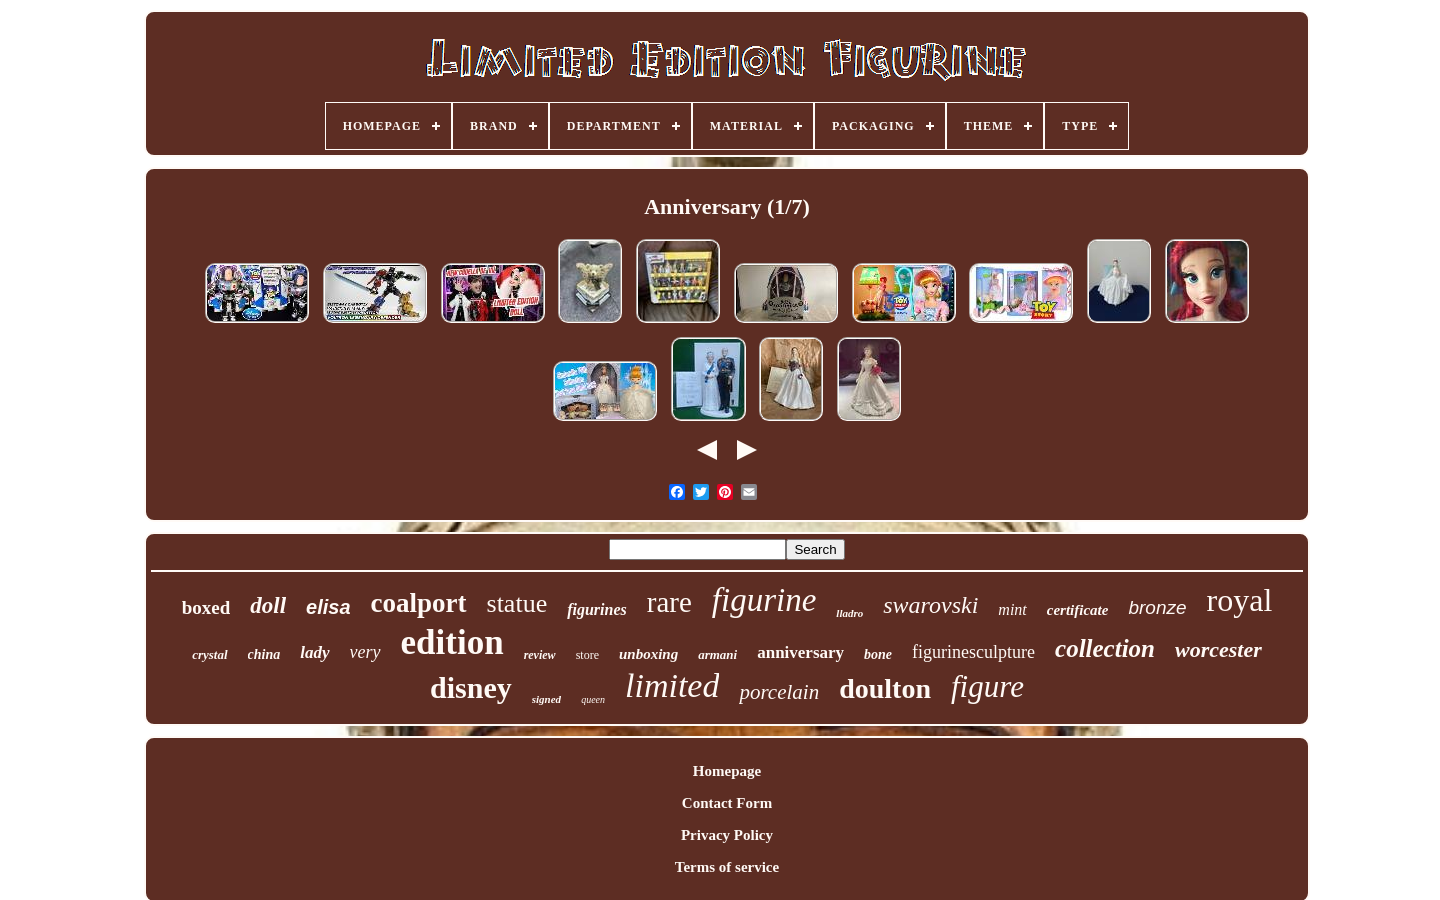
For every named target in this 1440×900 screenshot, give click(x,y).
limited (672, 685)
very (365, 652)
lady (314, 652)
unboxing (648, 654)
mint (1012, 609)
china (264, 654)
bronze (1157, 607)
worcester (1218, 649)
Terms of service (727, 867)
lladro (849, 613)
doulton (885, 688)
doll (268, 605)
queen (593, 699)
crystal (209, 654)
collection (1105, 648)
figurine (764, 600)
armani (717, 654)
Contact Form (727, 803)
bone (878, 654)
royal (1240, 600)
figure (987, 686)
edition (452, 642)
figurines (597, 609)
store (587, 655)
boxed (206, 607)
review (540, 655)
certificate (1078, 610)
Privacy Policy (727, 835)
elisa (328, 607)
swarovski (930, 605)
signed (546, 699)
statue (517, 603)
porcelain (779, 692)
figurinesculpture (973, 652)
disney (471, 687)
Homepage (727, 771)
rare (669, 602)
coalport (419, 603)
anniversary (800, 652)
